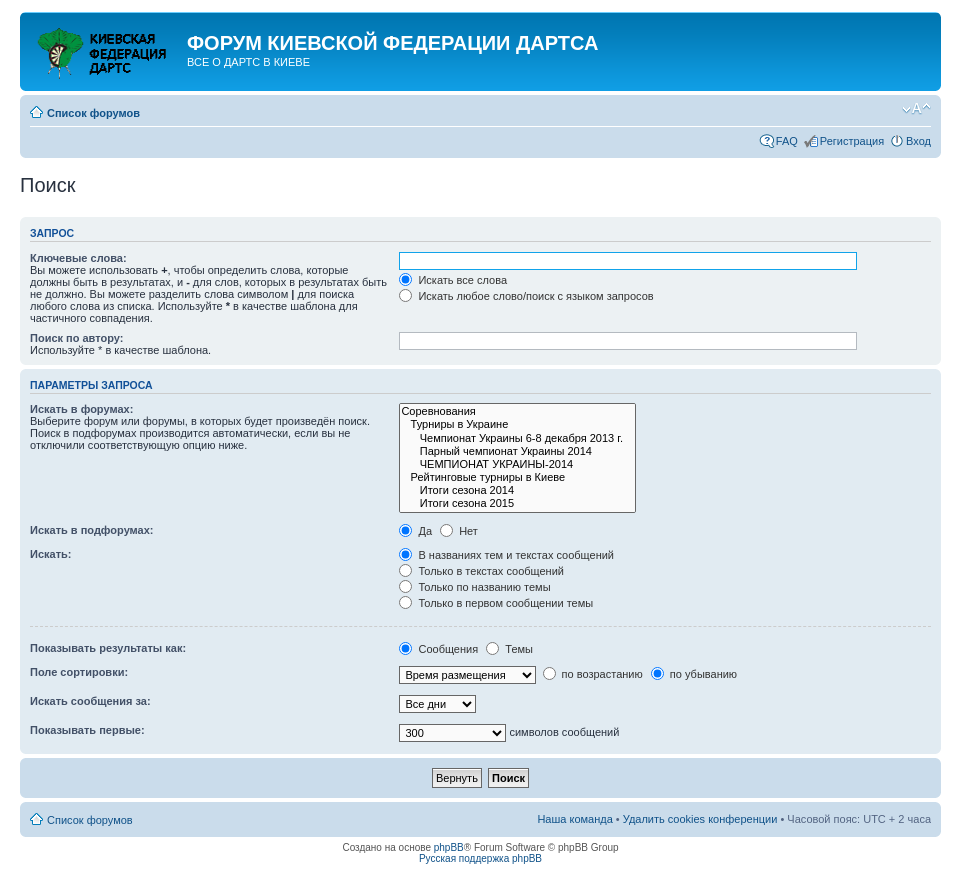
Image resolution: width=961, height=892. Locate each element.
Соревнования (517, 411)
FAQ (787, 141)
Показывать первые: (87, 730)
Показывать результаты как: (108, 648)
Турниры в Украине (517, 424)
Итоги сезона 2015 (517, 503)
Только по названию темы (474, 587)
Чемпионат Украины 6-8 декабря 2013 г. (517, 438)
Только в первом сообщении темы (496, 603)
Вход (918, 141)
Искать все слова (453, 280)
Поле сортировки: (79, 672)
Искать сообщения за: (90, 701)
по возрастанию (593, 674)
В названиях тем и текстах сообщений (506, 555)
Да (415, 531)
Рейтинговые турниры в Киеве (517, 477)
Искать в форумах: (81, 409)
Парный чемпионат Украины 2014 (517, 451)
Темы (509, 649)
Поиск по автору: (76, 338)
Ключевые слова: (78, 258)
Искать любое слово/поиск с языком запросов (526, 296)
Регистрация (852, 141)
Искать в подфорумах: (92, 530)
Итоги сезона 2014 (517, 490)
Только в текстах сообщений (481, 571)
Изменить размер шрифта (916, 109)
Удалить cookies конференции (700, 819)
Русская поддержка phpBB (480, 858)
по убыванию (694, 674)
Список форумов (93, 113)
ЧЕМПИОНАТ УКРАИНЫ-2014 (517, 464)
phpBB (449, 847)
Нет (459, 531)
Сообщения (438, 649)
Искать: (50, 554)
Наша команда (574, 819)
